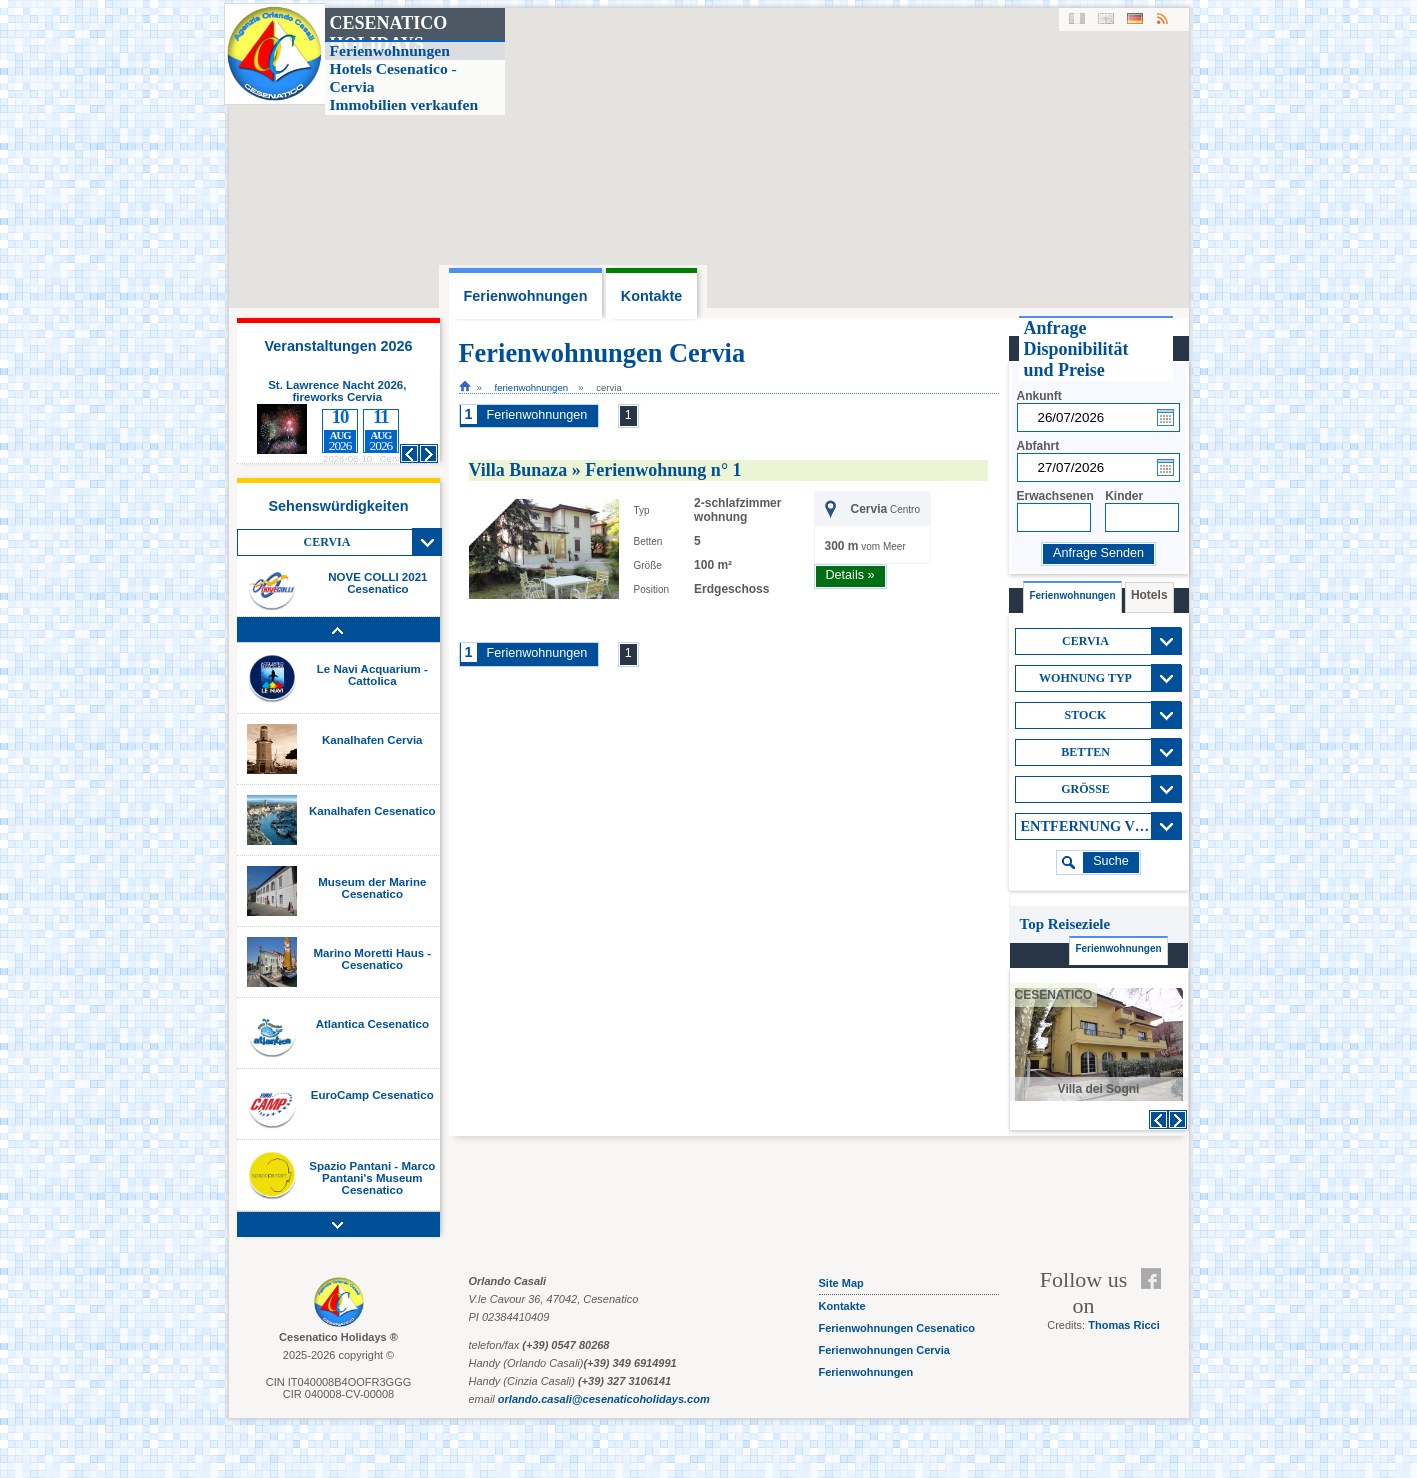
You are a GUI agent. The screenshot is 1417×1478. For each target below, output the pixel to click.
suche (1111, 861)
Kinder (1124, 496)
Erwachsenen (1055, 496)
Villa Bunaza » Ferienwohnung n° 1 (605, 470)
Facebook (1155, 1279)
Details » (850, 575)
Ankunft (1039, 396)
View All (427, 542)
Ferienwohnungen (532, 387)
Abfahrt (1038, 446)
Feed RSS (1155, 1303)
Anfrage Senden (1098, 553)
